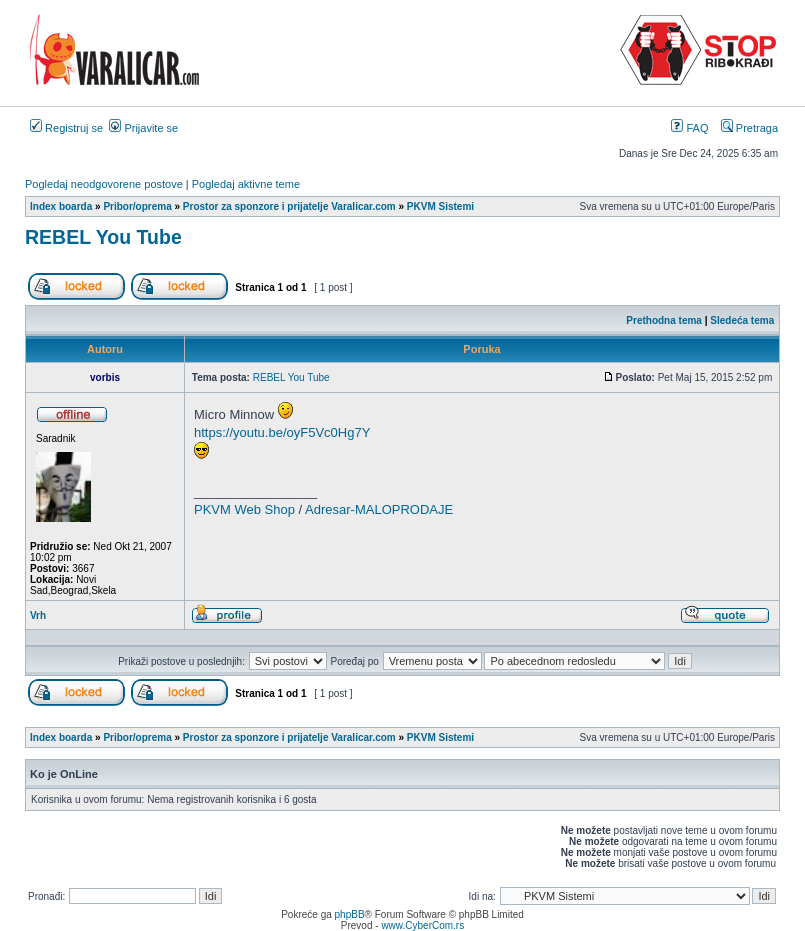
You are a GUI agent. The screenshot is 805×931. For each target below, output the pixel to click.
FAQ (689, 128)
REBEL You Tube (103, 237)
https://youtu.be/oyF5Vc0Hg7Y (282, 432)
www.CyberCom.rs (422, 925)
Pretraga (749, 128)
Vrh (38, 615)
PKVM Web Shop (244, 509)
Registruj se (66, 128)
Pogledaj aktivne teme (246, 184)
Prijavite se (143, 128)
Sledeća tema (742, 320)
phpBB (350, 914)
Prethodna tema (664, 320)
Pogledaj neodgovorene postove (104, 184)
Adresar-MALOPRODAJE (379, 509)
